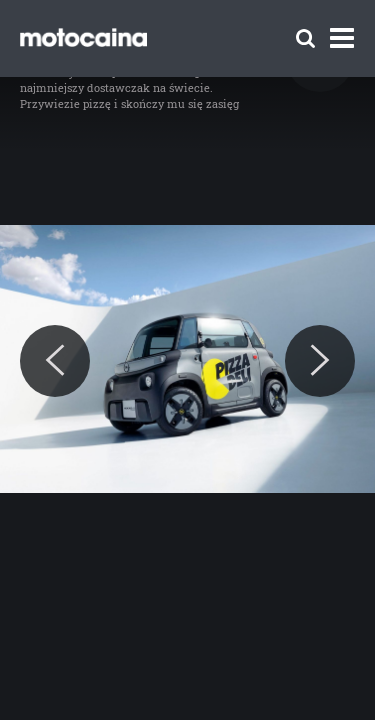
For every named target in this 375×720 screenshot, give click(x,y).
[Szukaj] (305, 38)
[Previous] (55, 361)
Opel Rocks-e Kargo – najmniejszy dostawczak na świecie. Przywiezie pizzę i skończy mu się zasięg (129, 87)
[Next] (320, 361)
